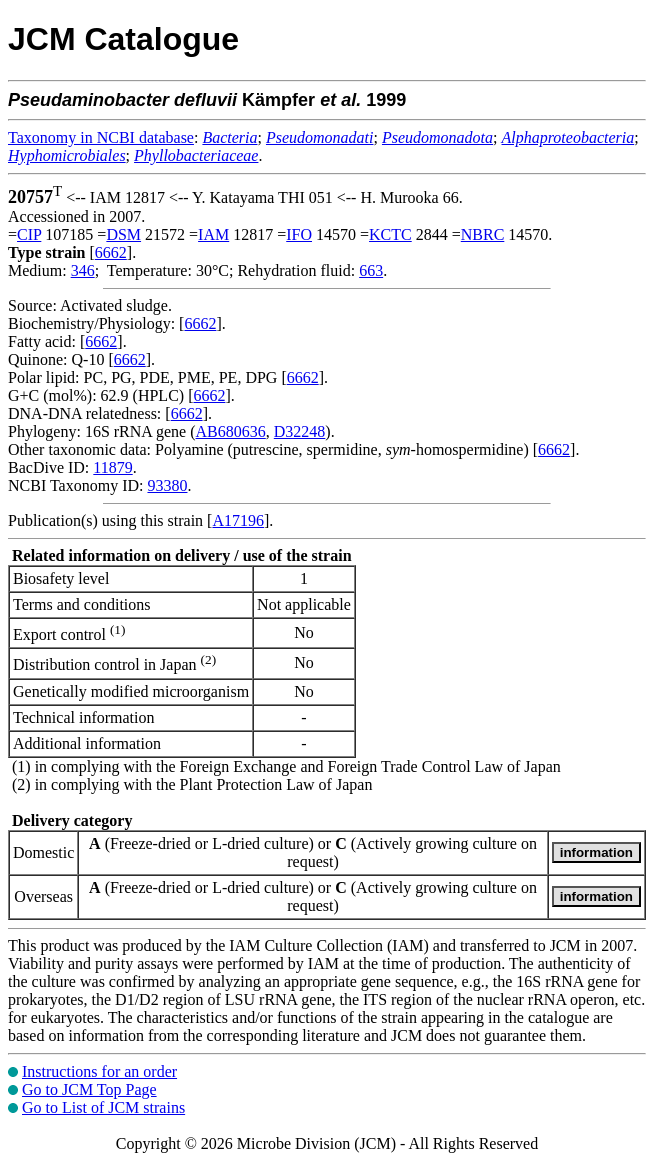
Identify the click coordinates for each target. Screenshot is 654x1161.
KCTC (390, 234)
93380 (167, 485)
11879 (112, 467)
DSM (123, 234)
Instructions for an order (99, 1071)
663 (371, 270)
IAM (213, 234)
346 (83, 270)
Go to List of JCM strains (103, 1107)
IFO (299, 234)
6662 (111, 252)
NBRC (483, 234)
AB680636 (231, 431)
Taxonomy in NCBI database (101, 137)
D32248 (300, 431)
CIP (29, 234)
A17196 (238, 520)
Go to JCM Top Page (89, 1089)
